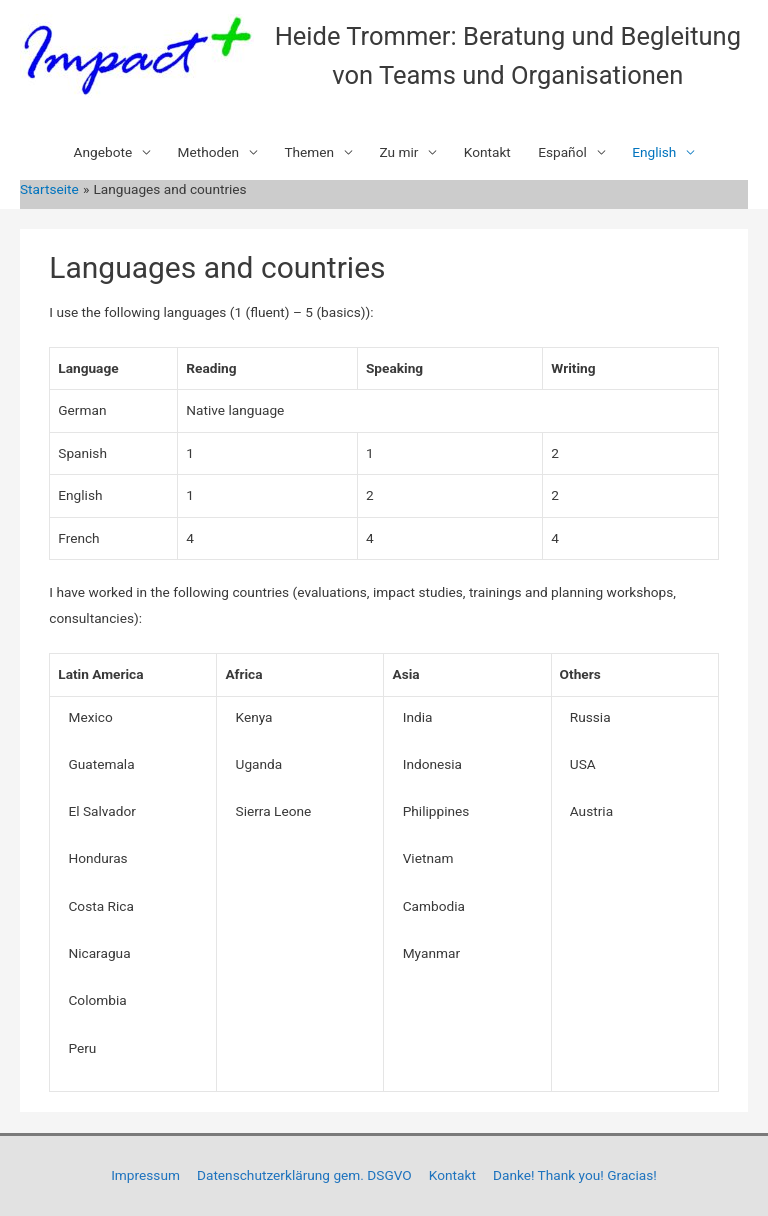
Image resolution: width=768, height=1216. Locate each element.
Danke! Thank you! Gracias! (575, 1175)
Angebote (103, 152)
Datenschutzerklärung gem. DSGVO (304, 1175)
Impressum (145, 1175)
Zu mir (398, 152)
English (654, 152)
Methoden (209, 152)
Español (562, 152)
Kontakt (487, 152)
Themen (309, 152)
